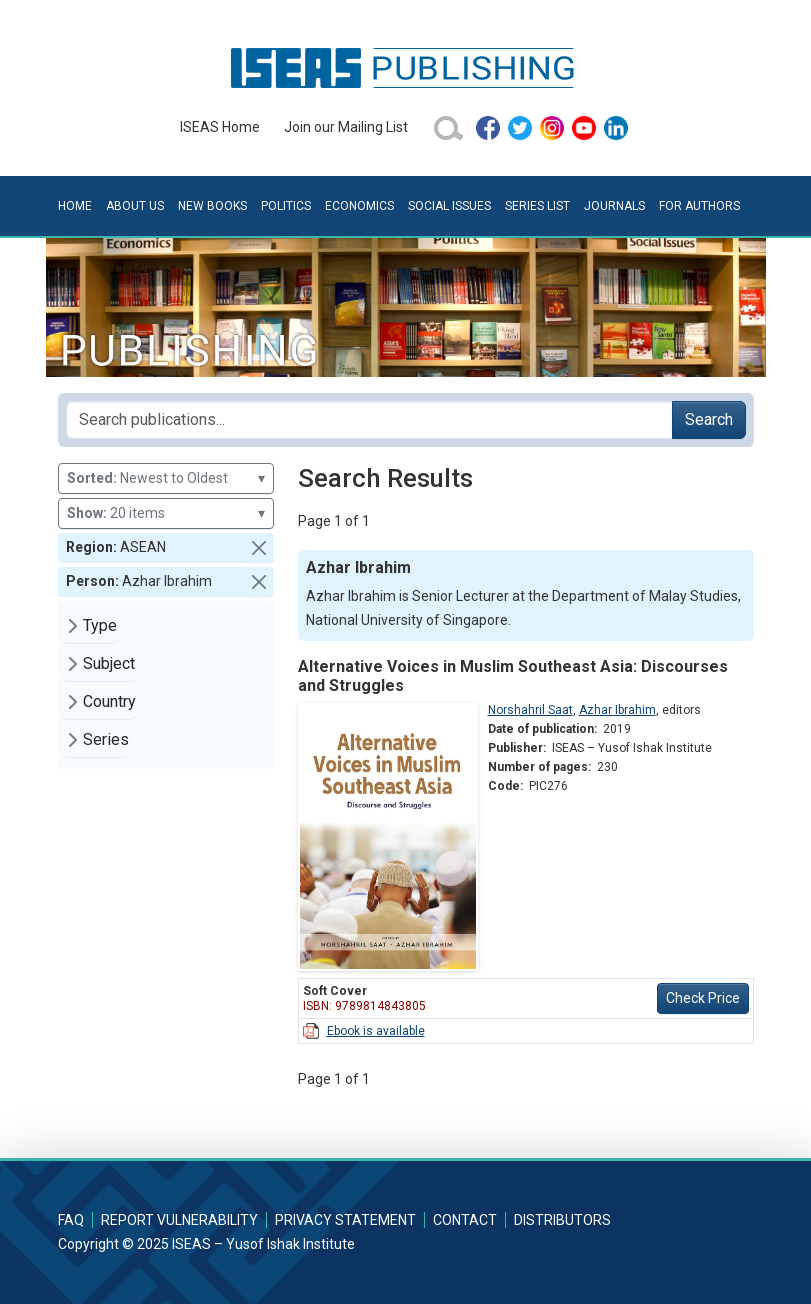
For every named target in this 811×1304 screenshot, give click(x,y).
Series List (537, 206)
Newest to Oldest (166, 478)
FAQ (71, 1220)
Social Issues (449, 206)
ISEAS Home (220, 127)
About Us (135, 206)
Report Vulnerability (179, 1220)
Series (106, 739)
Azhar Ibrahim (617, 710)
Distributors (562, 1220)
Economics (359, 206)
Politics (286, 206)
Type (100, 625)
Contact (465, 1220)
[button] (259, 548)
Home (75, 206)
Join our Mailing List (346, 127)
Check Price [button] (703, 998)
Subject (109, 663)
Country (109, 701)
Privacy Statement (345, 1220)
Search (709, 419)
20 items (166, 513)
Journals (614, 206)
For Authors (699, 206)
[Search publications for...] (369, 420)
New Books (212, 206)
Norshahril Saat (530, 710)
